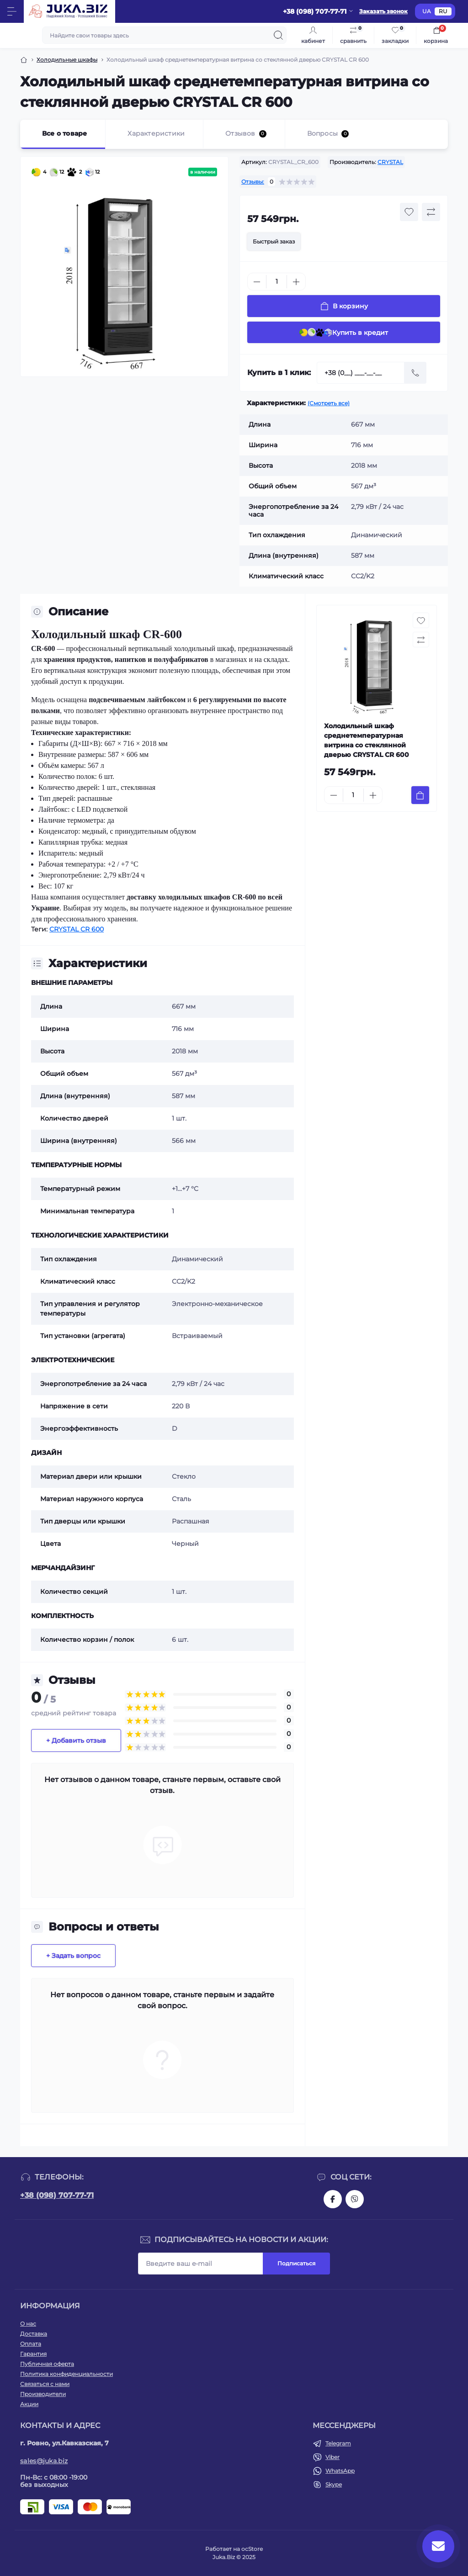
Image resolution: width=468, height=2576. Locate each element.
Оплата (30, 2343)
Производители (43, 2394)
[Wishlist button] (409, 212)
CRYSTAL (390, 162)
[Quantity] (276, 281)
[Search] (278, 35)
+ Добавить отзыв (76, 1740)
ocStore (252, 2548)
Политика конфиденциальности (66, 2373)
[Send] (415, 373)
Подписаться (296, 2263)
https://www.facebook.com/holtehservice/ (332, 2199)
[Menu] (11, 11)
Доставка (33, 2333)
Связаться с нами (44, 2383)
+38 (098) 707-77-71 (57, 2195)
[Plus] (296, 281)
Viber (332, 2457)
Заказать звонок (383, 11)
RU (443, 11)
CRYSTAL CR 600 (76, 929)
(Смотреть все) (329, 403)
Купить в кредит (343, 332)
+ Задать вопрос (73, 1956)
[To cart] (420, 795)
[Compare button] (431, 212)
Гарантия (33, 2353)
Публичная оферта (47, 2363)
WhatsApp (340, 2470)
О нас (28, 2323)
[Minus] (257, 281)
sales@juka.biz (44, 2461)
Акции (29, 2404)
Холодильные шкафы (67, 59)
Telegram (338, 2443)
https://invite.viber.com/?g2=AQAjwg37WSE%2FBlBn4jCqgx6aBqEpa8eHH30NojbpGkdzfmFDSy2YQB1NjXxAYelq (354, 2199)
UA (426, 11)
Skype (333, 2484)
